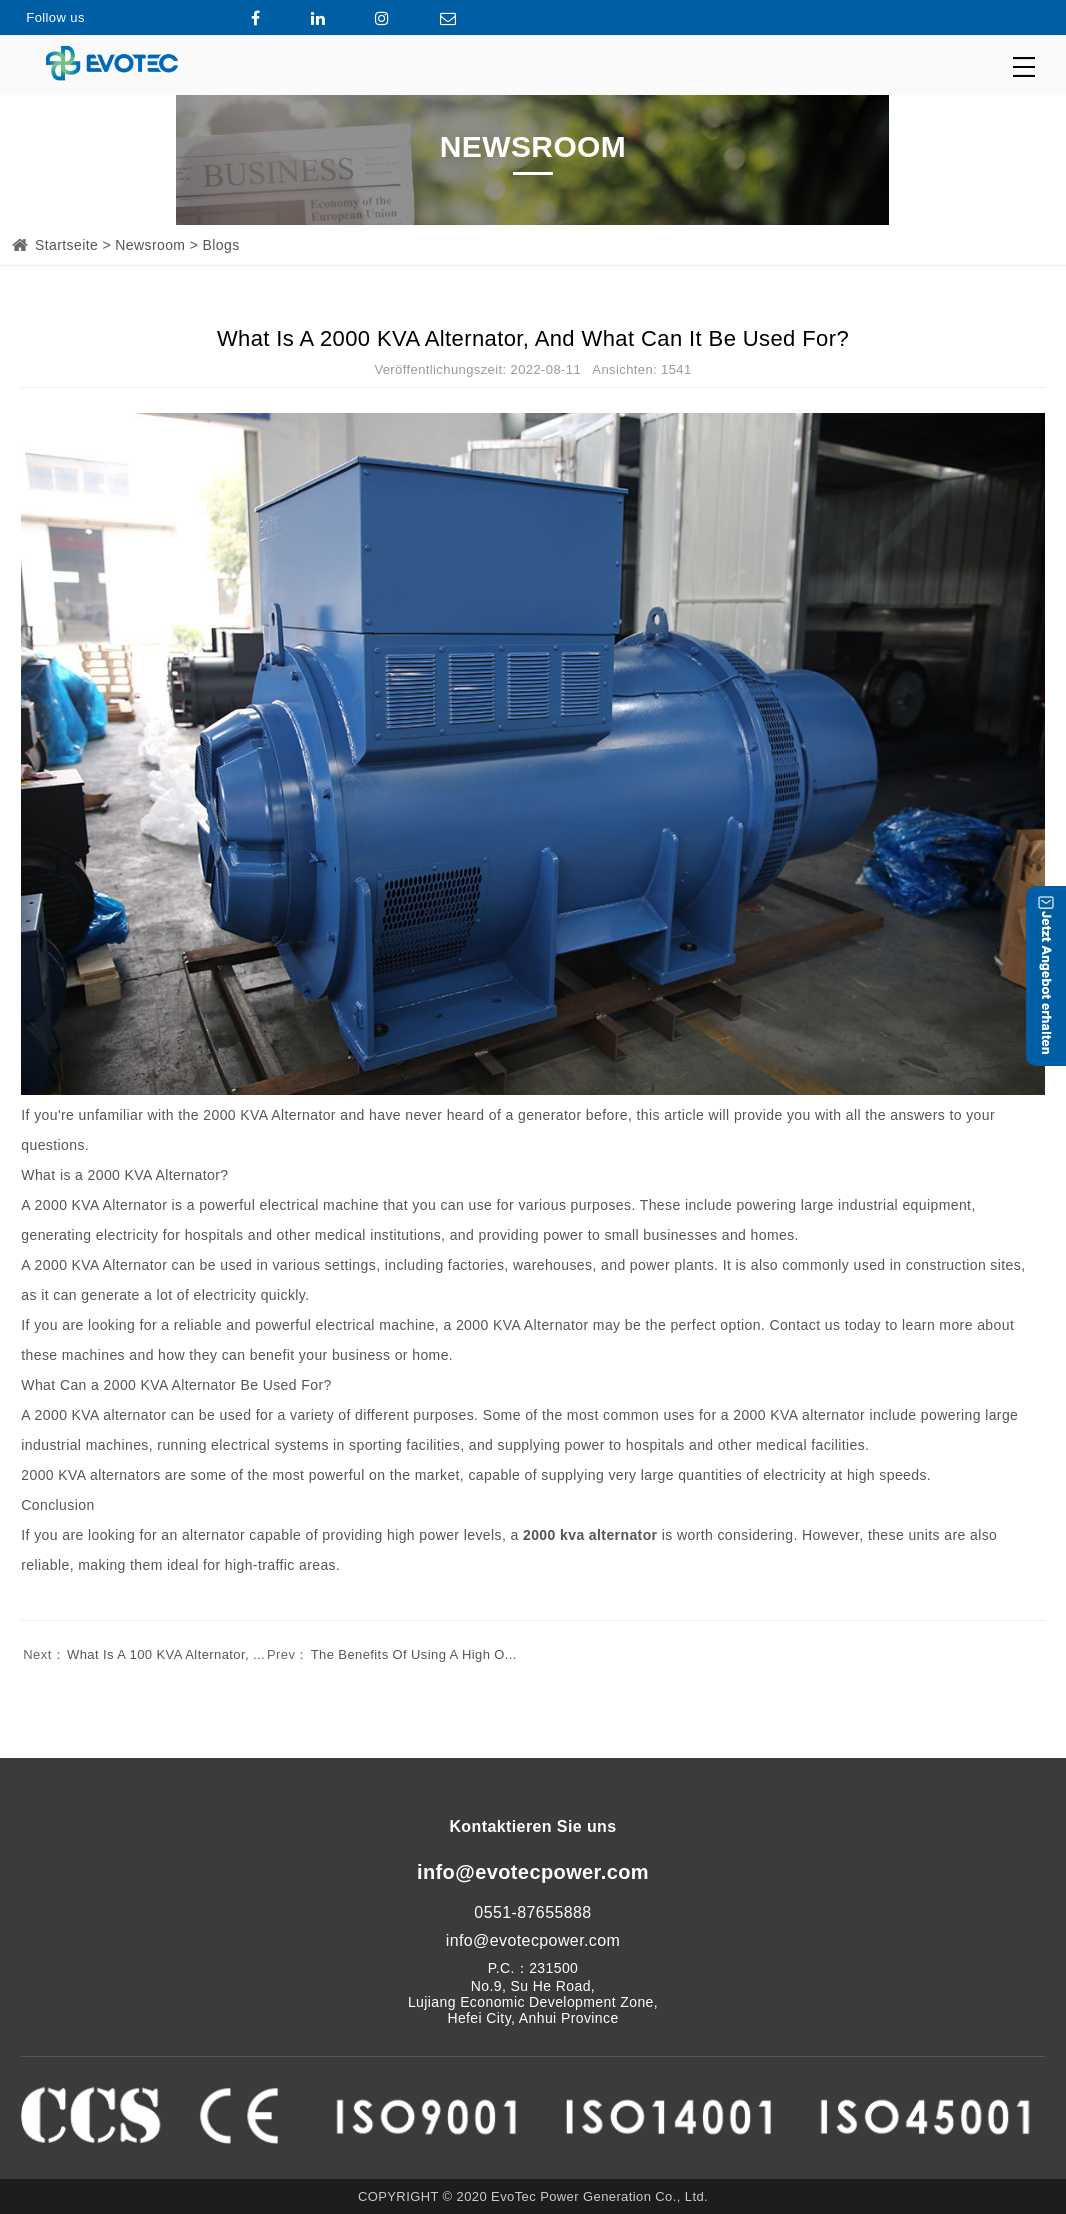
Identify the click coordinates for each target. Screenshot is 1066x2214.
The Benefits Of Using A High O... (391, 1654)
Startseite (66, 245)
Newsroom (150, 245)
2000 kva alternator (590, 1535)
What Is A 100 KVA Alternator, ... (143, 1654)
